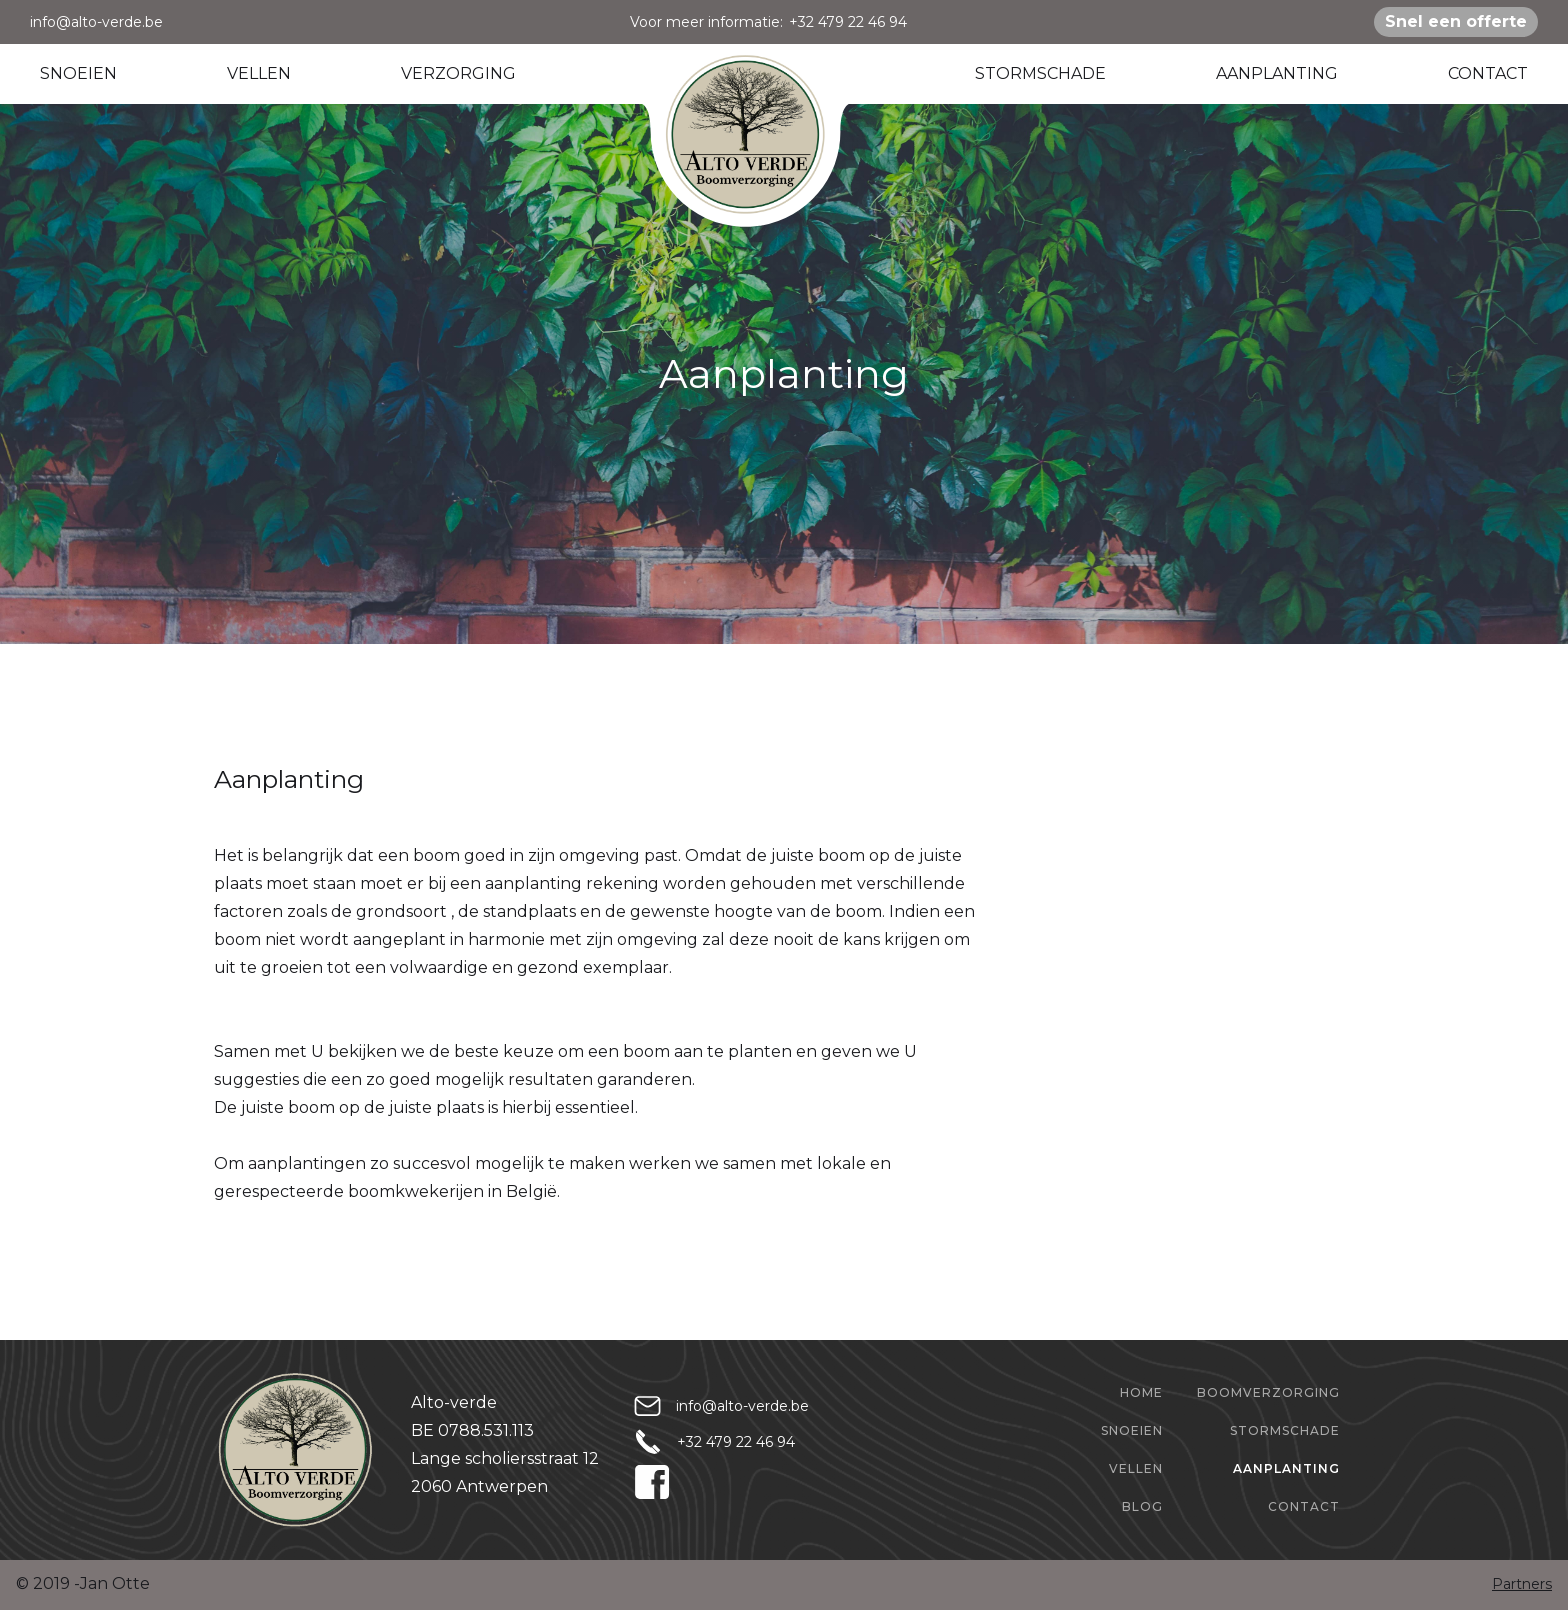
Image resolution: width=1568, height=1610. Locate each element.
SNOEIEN (78, 73)
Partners (1522, 1584)
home (1141, 1392)
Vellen (1136, 1468)
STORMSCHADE (1040, 73)
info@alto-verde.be (96, 22)
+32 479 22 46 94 (848, 22)
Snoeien (1132, 1430)
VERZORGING (458, 73)
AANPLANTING (1277, 73)
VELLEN (259, 73)
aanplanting (1286, 1468)
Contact (1304, 1506)
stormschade (1285, 1430)
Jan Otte (115, 1583)
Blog (1142, 1506)
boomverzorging (1268, 1392)
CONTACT (1488, 73)
